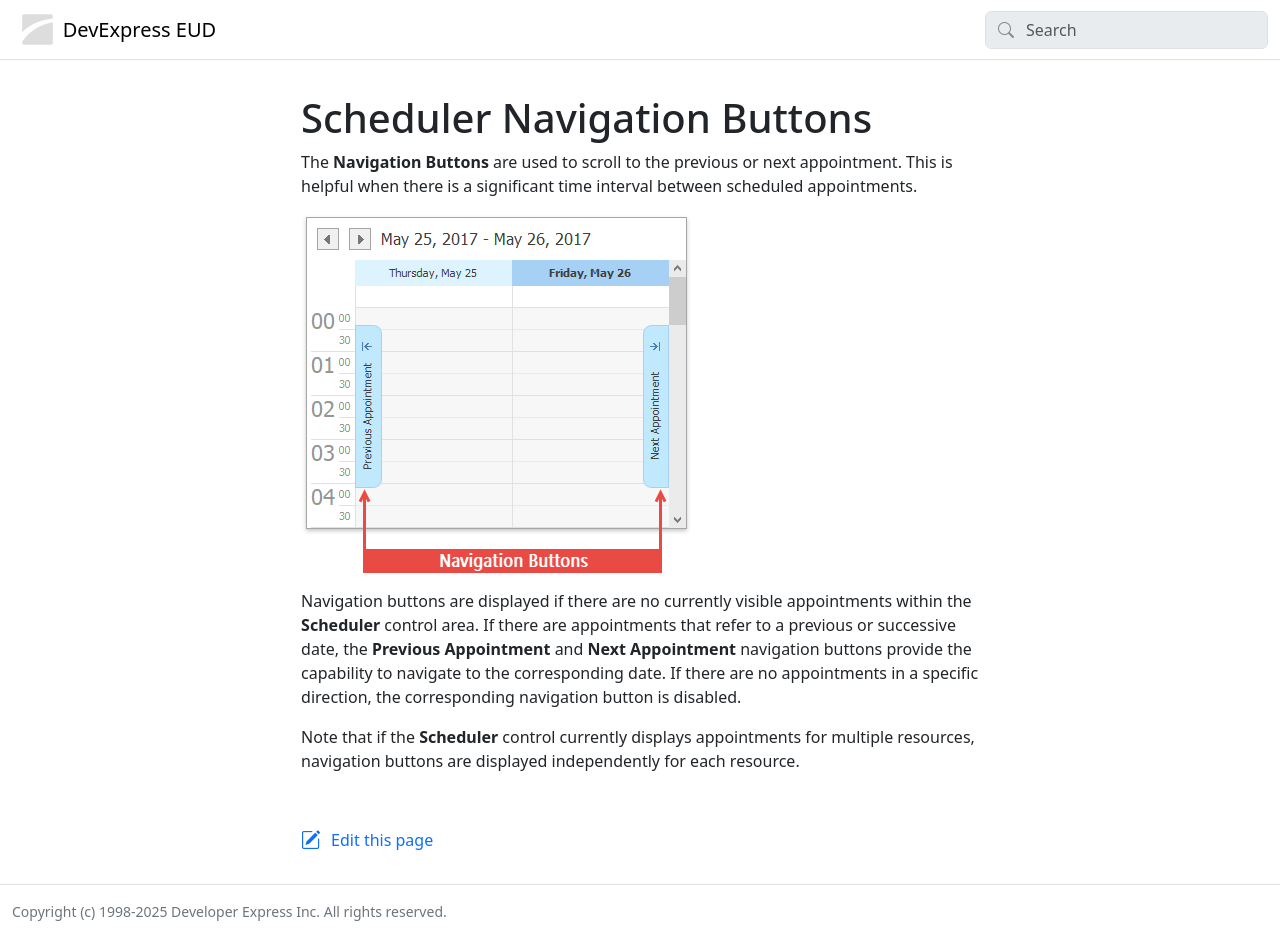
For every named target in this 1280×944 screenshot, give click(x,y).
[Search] (1126, 30)
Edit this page (382, 840)
